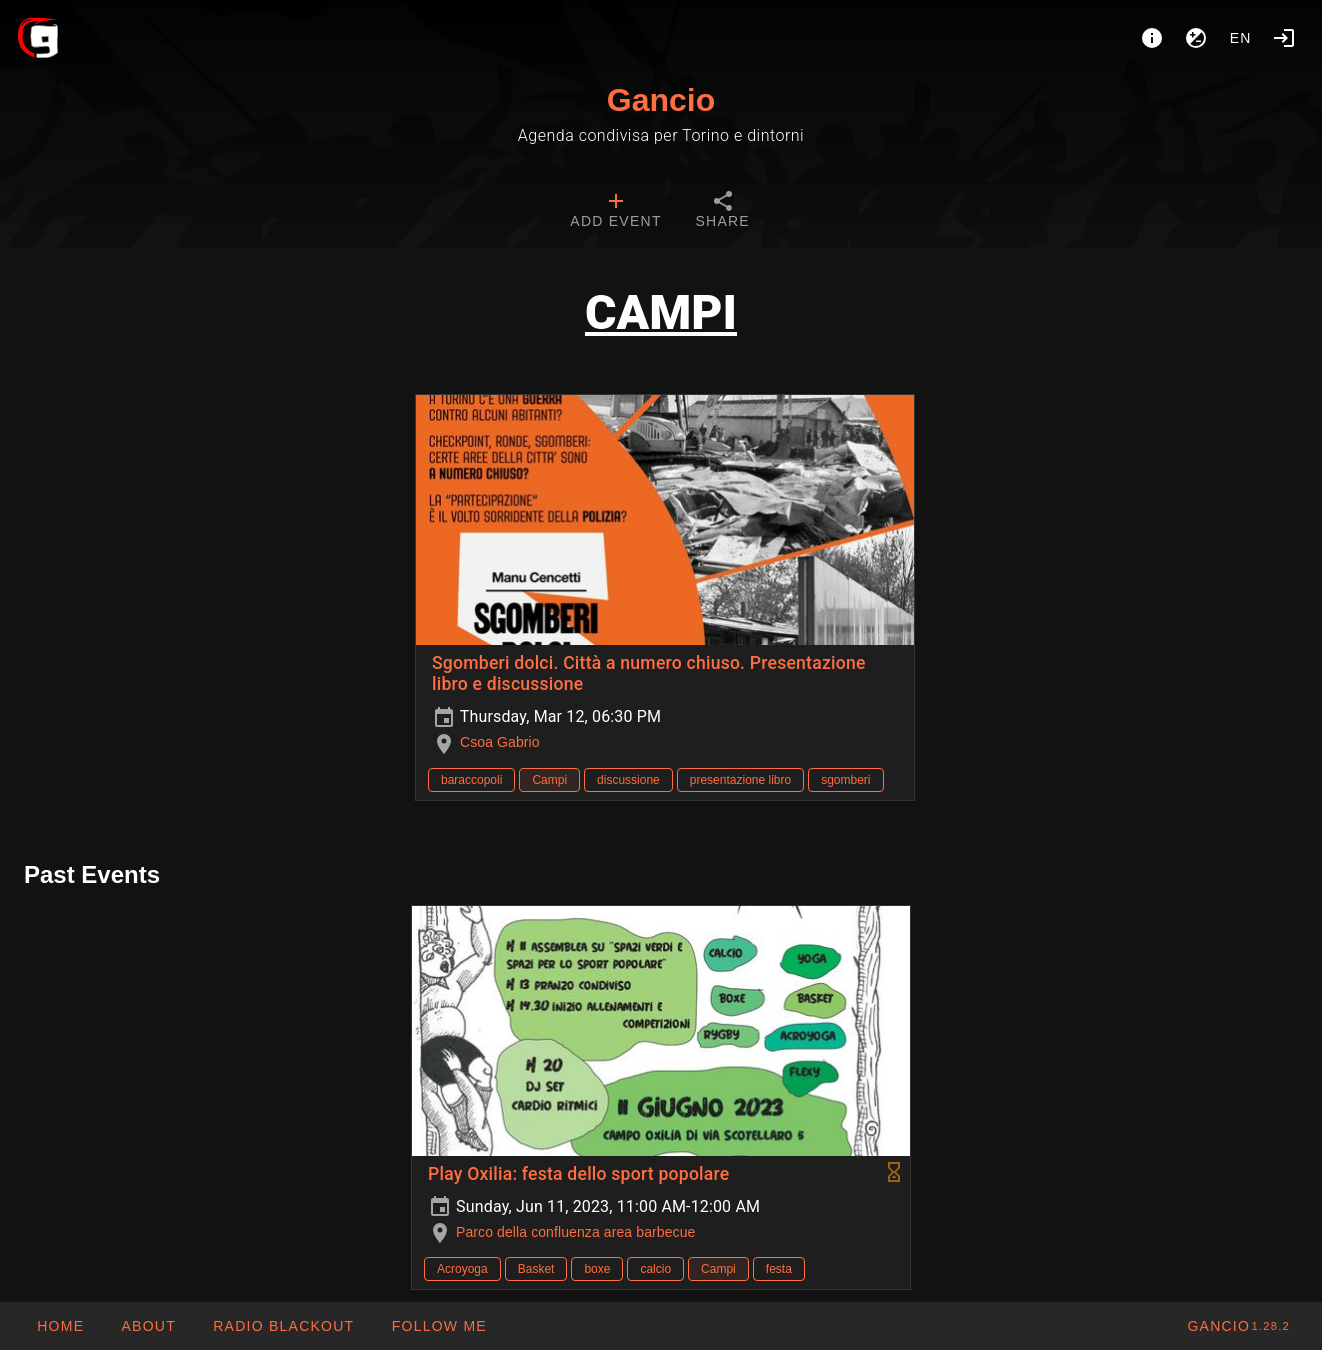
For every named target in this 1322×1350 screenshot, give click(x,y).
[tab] (615, 212)
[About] (1152, 38)
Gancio (661, 100)
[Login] (1284, 38)
